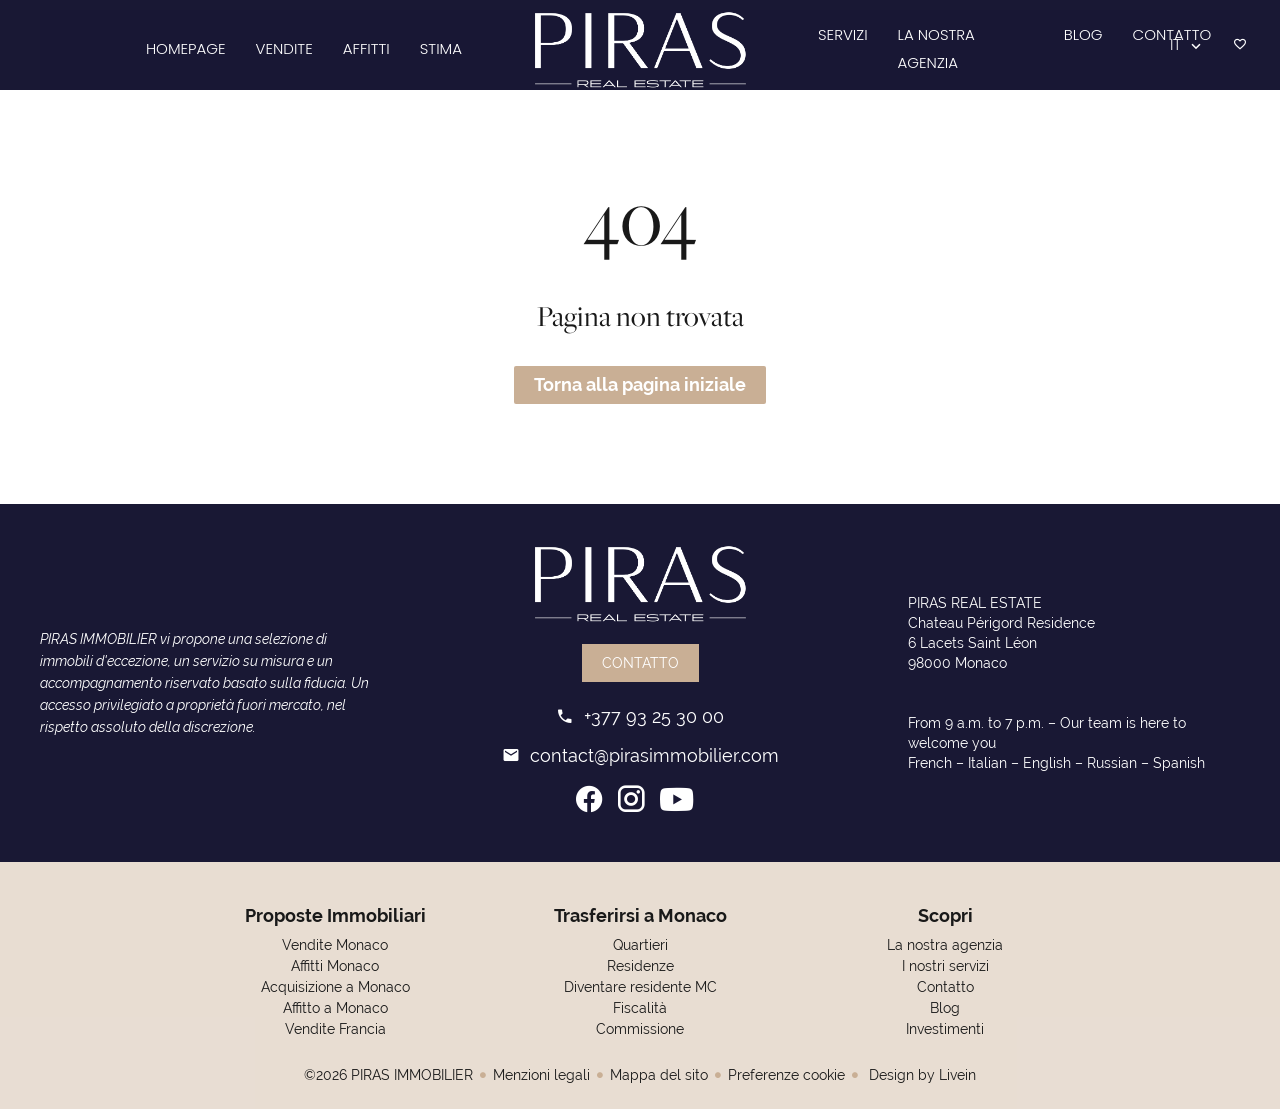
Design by (920, 1075)
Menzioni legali (541, 1075)
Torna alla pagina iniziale (640, 384)
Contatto (640, 663)
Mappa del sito (659, 1075)
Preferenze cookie (786, 1075)
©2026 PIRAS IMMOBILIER (388, 1075)
